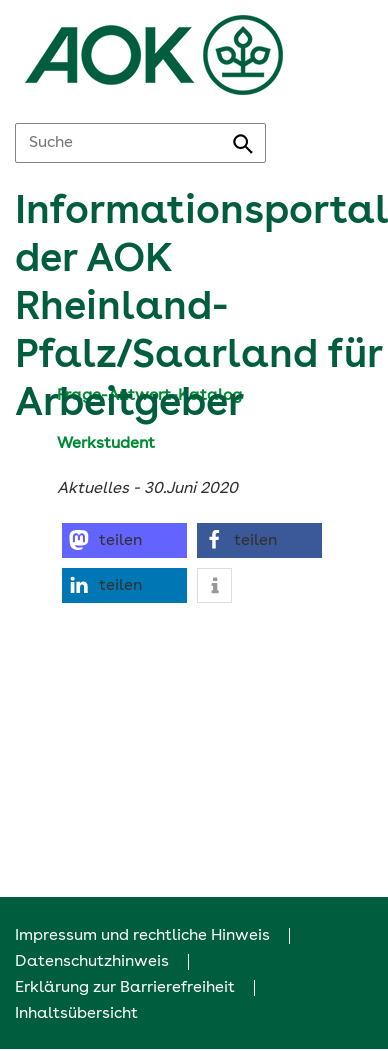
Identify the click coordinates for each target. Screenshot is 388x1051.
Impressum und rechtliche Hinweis (142, 936)
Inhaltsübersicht (76, 1014)
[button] (124, 540)
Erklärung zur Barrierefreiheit (125, 988)
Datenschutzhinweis (92, 962)
